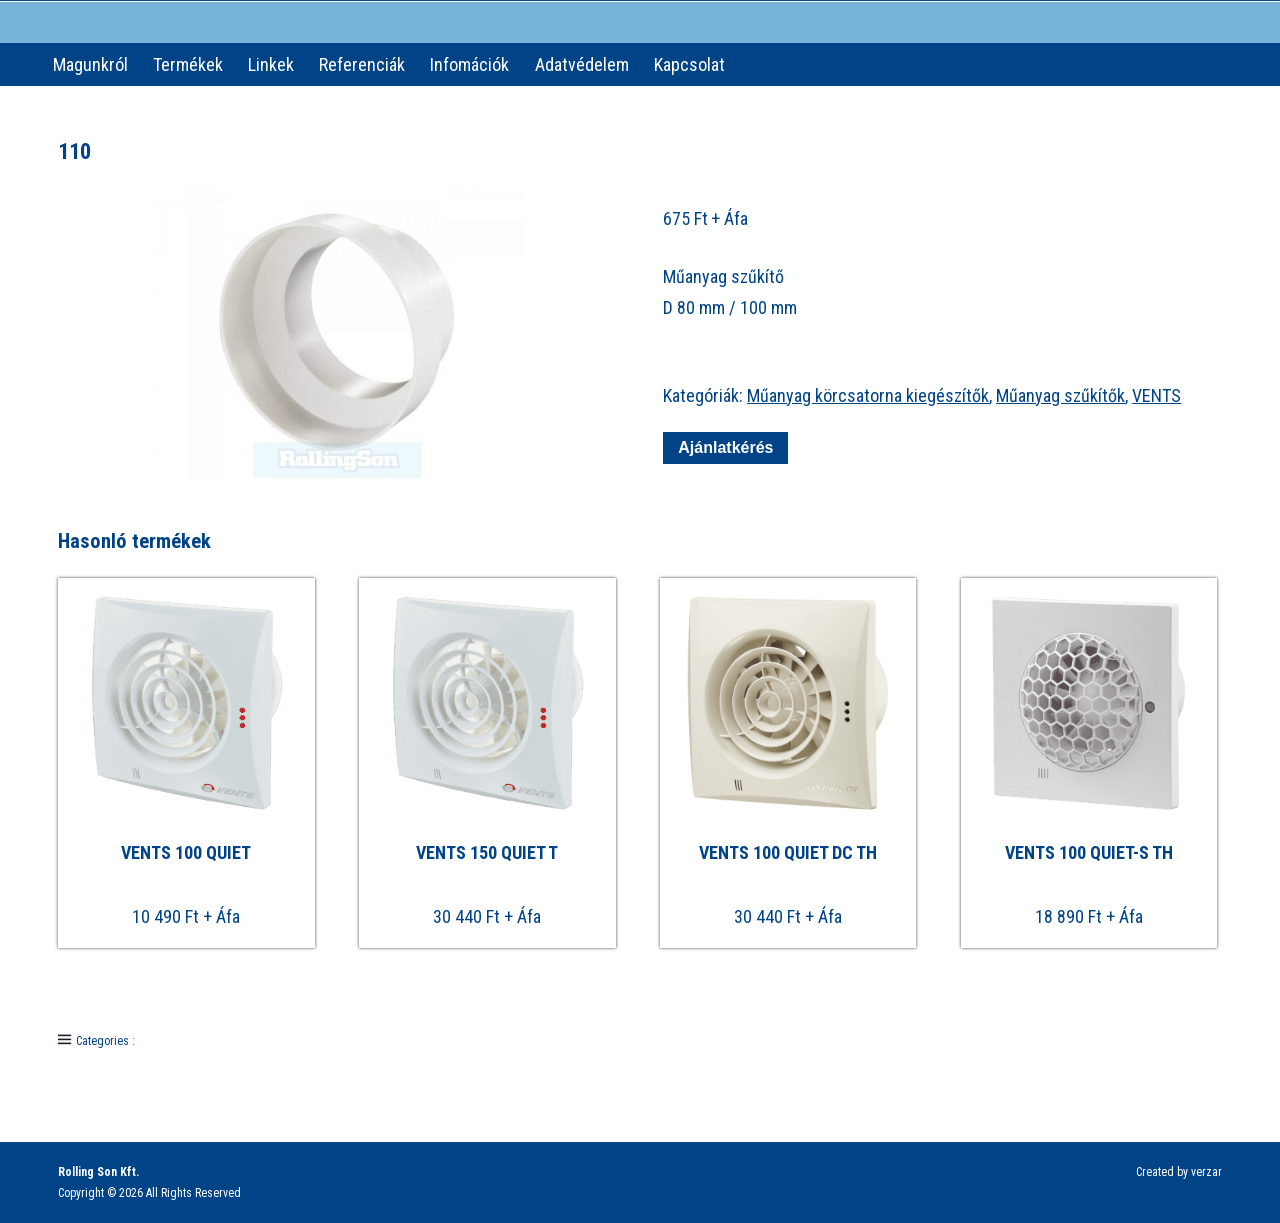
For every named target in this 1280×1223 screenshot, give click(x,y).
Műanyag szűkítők (1060, 395)
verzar (1206, 1172)
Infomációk (469, 64)
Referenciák (362, 64)
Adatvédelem (582, 64)
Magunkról (90, 64)
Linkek (271, 64)
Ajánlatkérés (725, 447)
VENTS (1156, 395)
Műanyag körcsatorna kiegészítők (868, 395)
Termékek (188, 64)
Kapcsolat (689, 64)
